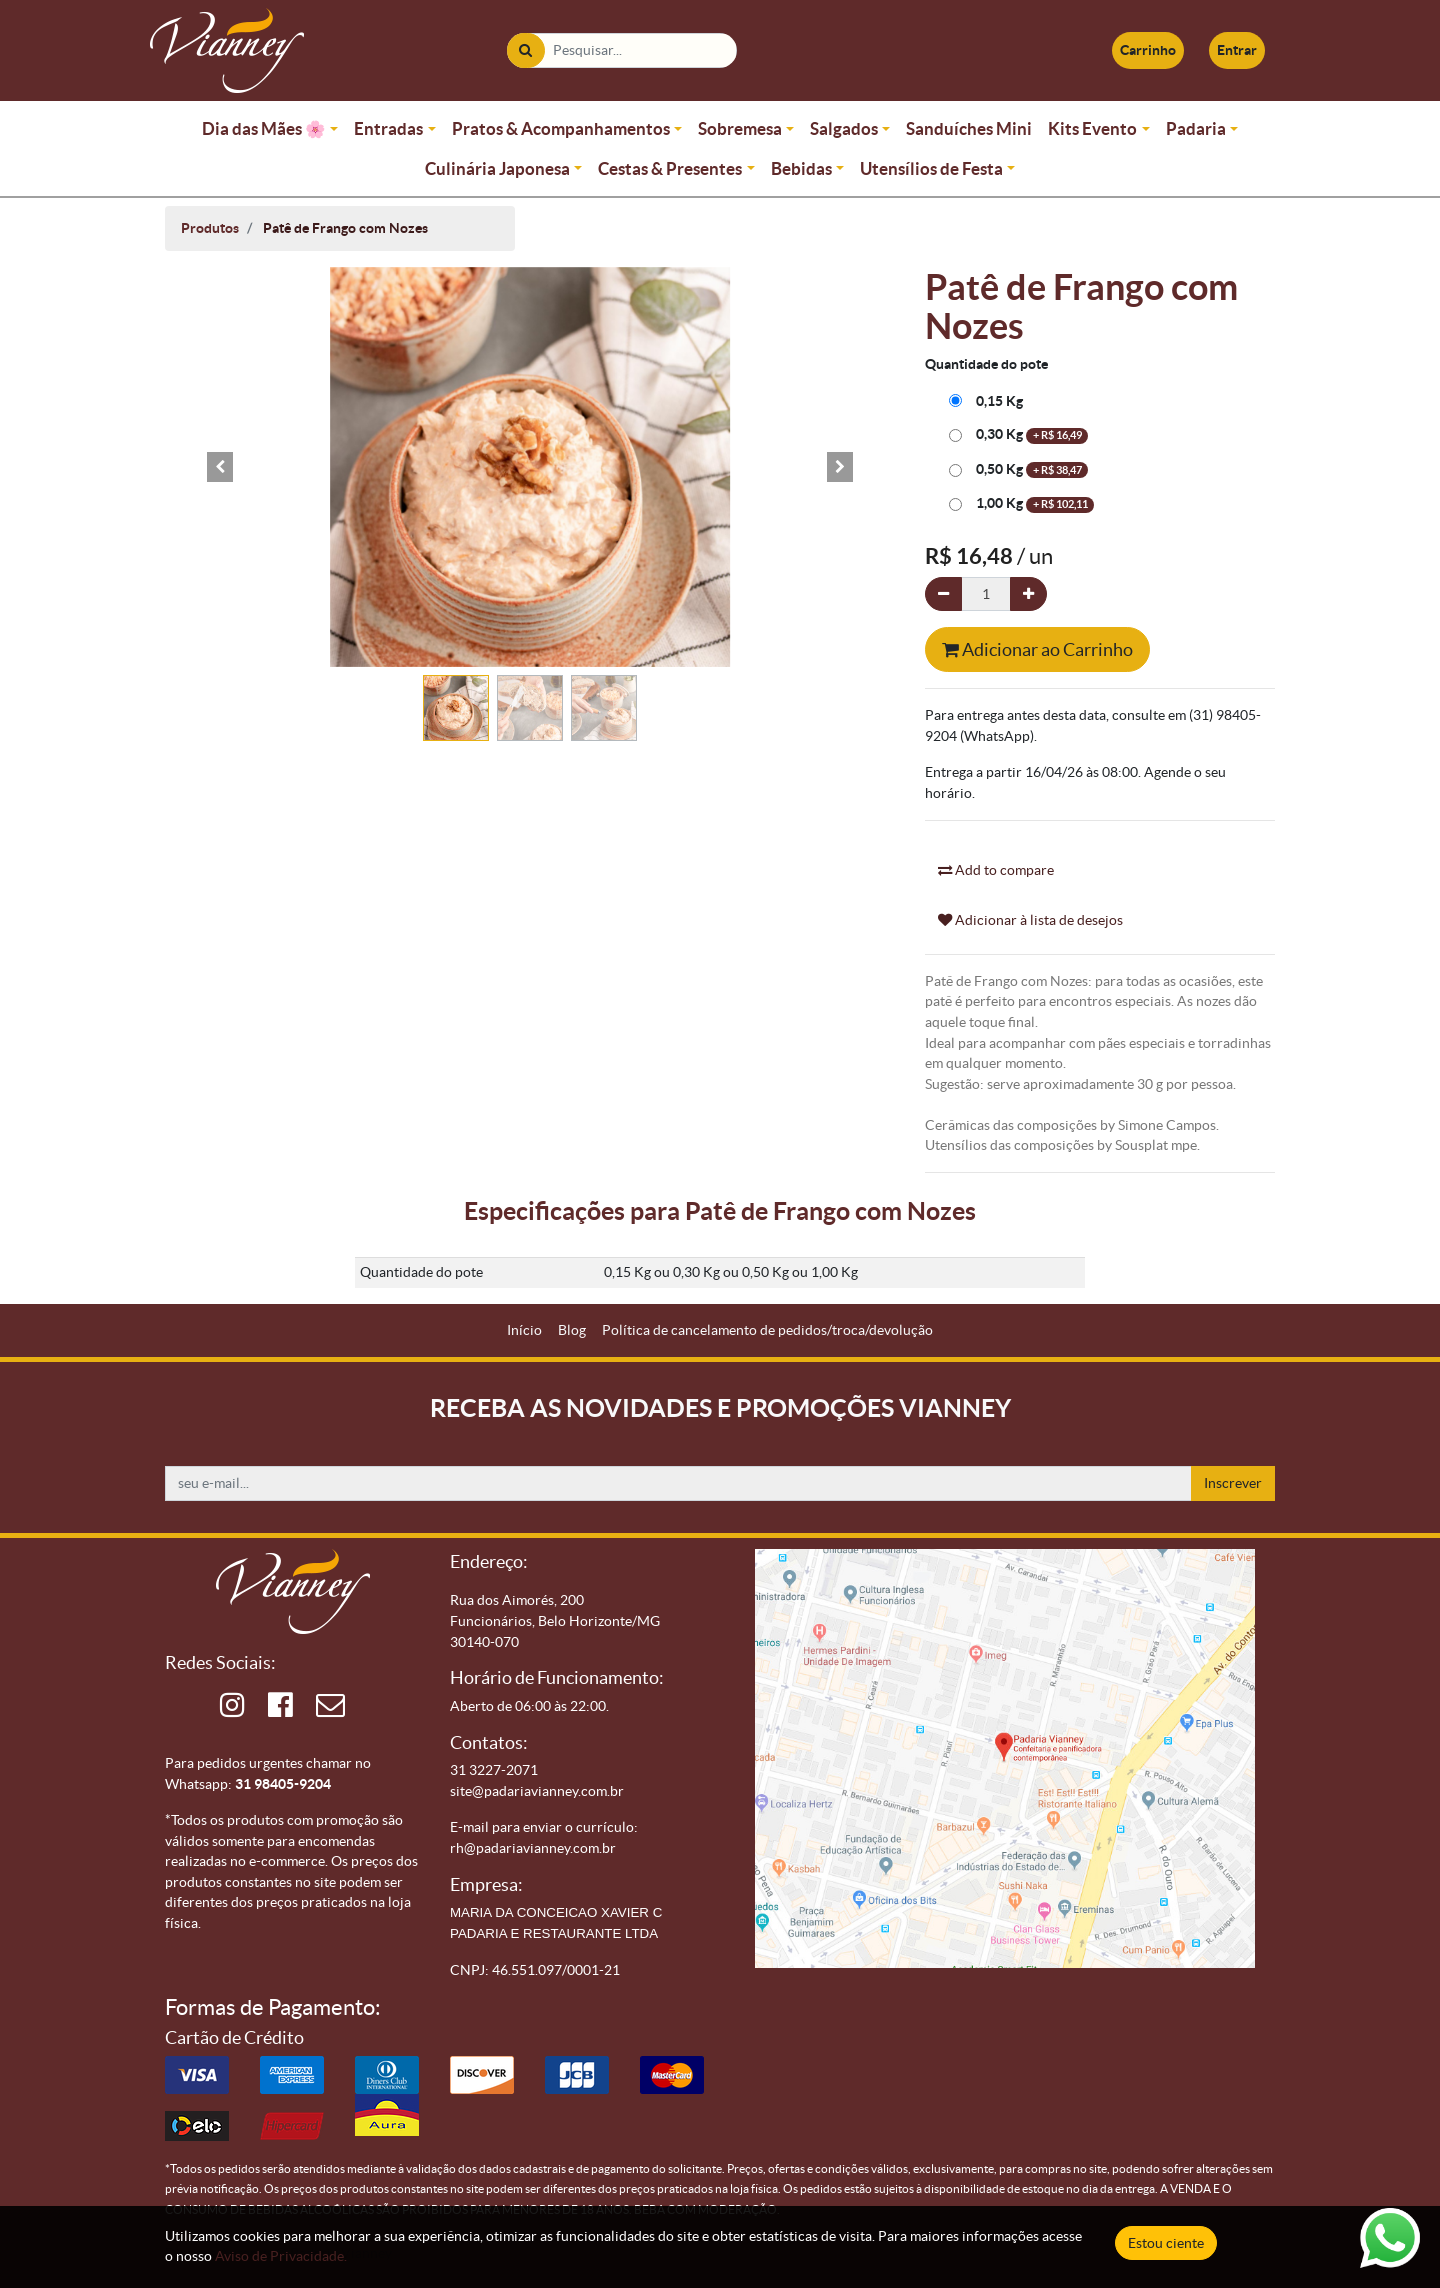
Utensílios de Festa (931, 168)
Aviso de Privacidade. (281, 2256)
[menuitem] (524, 1330)
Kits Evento (1092, 128)
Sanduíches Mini (969, 128)
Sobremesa (740, 128)
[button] (220, 467)
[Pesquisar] (525, 50)
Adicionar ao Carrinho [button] (1037, 649)
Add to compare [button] (996, 870)
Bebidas (801, 168)
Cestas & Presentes (670, 168)
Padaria (1196, 128)
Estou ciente (1166, 2243)
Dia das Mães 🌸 (264, 128)
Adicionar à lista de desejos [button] (1030, 920)
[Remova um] (943, 594)
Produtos (210, 228)
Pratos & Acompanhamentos (561, 128)
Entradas (388, 128)
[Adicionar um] (1028, 594)
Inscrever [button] (1233, 1483)
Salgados (844, 128)
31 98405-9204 (283, 1784)
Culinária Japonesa (497, 168)
